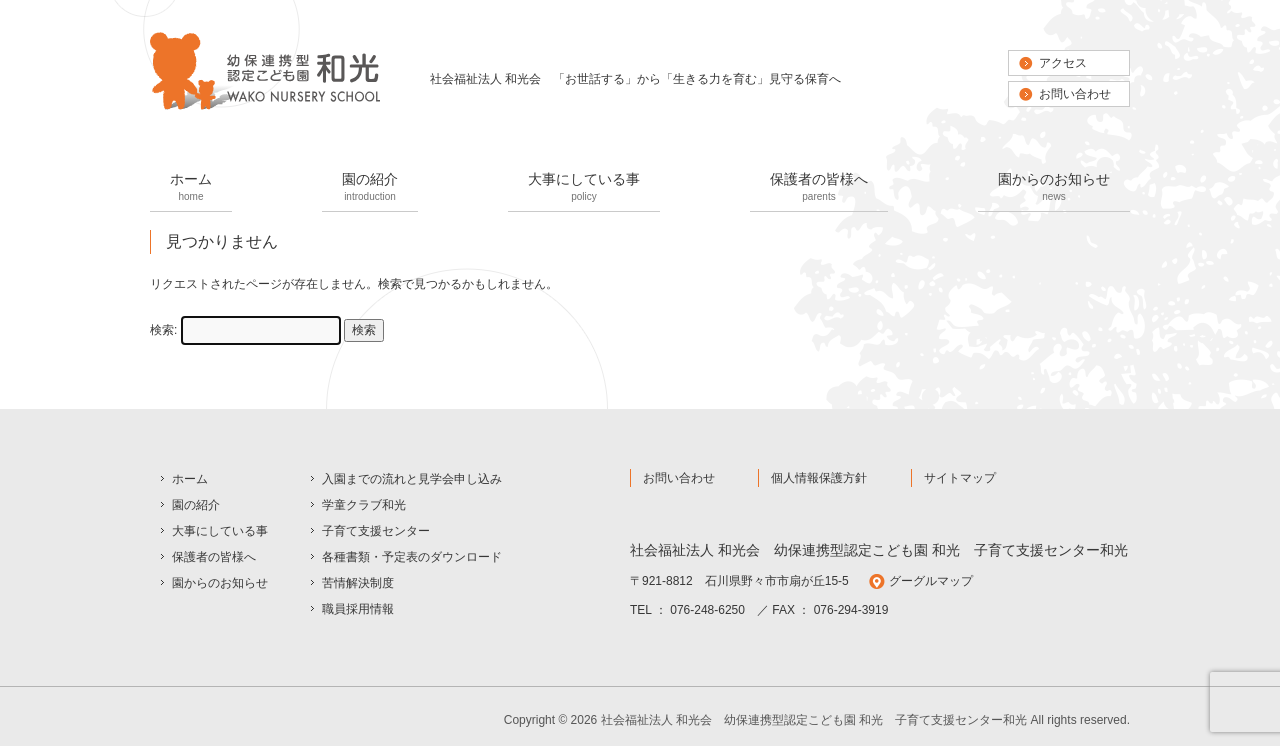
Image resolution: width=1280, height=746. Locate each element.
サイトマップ (960, 478)
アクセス (1063, 63)
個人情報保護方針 (819, 478)
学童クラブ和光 (364, 505)
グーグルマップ (931, 581)
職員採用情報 (358, 609)
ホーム (191, 188)
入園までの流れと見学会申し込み (412, 479)
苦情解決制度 (358, 583)
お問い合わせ (1075, 94)
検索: (163, 330)
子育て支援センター (376, 531)
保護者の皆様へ (819, 188)
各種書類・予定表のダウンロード (412, 557)
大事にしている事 (584, 188)
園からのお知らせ (1054, 188)
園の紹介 (370, 188)
